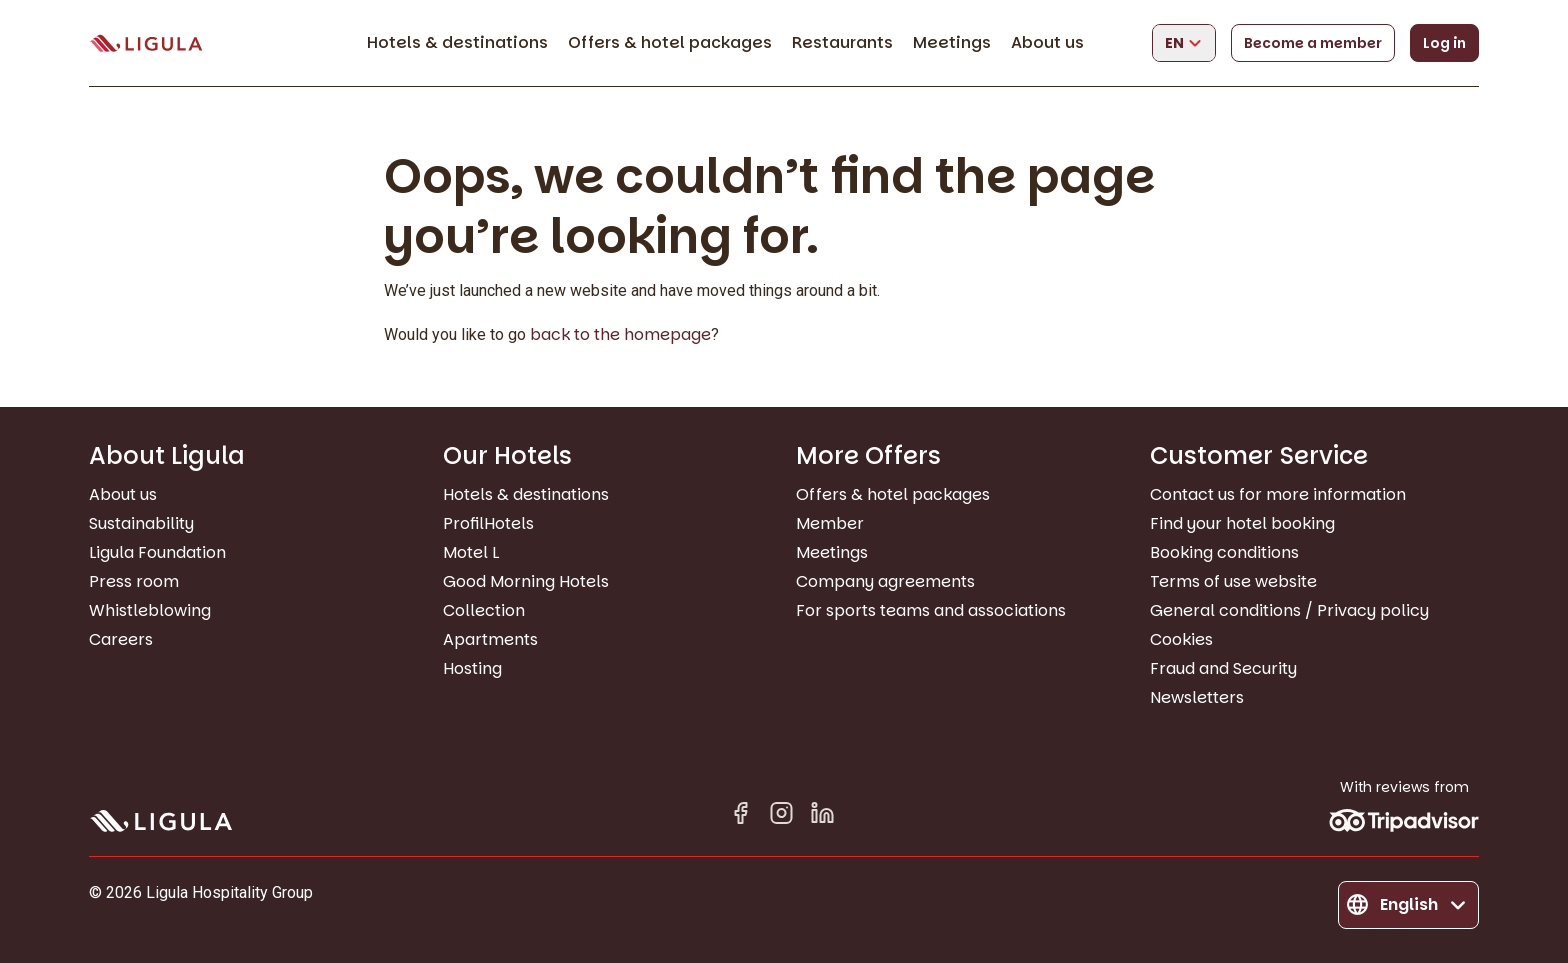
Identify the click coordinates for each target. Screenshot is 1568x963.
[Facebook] (740, 816)
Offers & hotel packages (670, 42)
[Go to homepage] (146, 43)
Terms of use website (1233, 581)
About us (1047, 42)
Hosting (472, 668)
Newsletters (1197, 697)
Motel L (471, 552)
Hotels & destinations (457, 42)
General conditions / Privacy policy (1289, 610)
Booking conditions (1224, 552)
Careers (121, 639)
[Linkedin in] (822, 816)
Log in (1444, 43)
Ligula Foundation (157, 552)
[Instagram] (781, 816)
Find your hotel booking (1242, 523)
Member (830, 523)
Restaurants (842, 42)
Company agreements (885, 581)
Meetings (952, 42)
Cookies (1181, 639)
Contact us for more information (1278, 494)
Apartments (490, 639)
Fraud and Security (1223, 668)
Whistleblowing (150, 610)
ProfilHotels (488, 523)
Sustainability (141, 523)
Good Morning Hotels (526, 581)
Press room (134, 581)
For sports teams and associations (931, 610)
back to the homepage (620, 334)
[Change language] (1184, 43)
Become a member (1313, 43)
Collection (484, 610)
